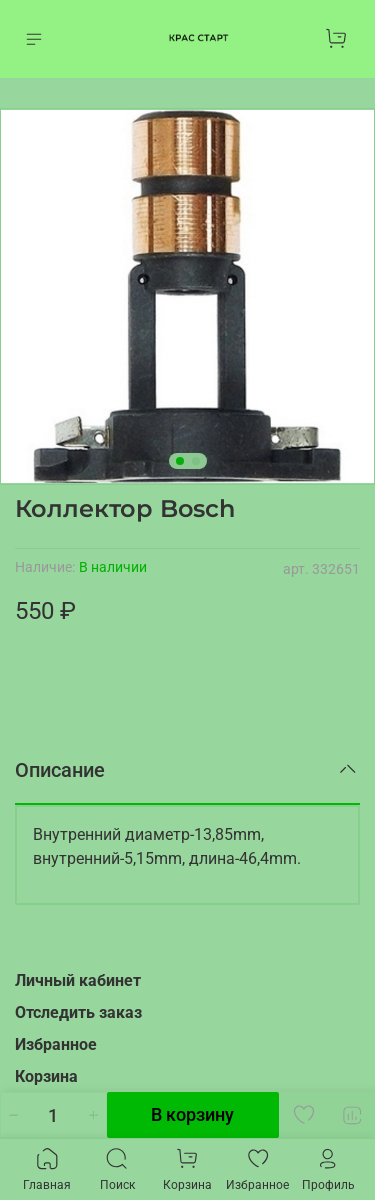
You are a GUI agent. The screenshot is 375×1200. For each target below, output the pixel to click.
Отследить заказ (78, 1012)
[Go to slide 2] (196, 461)
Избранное (56, 1044)
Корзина (46, 1076)
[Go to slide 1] (180, 461)
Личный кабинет (78, 980)
